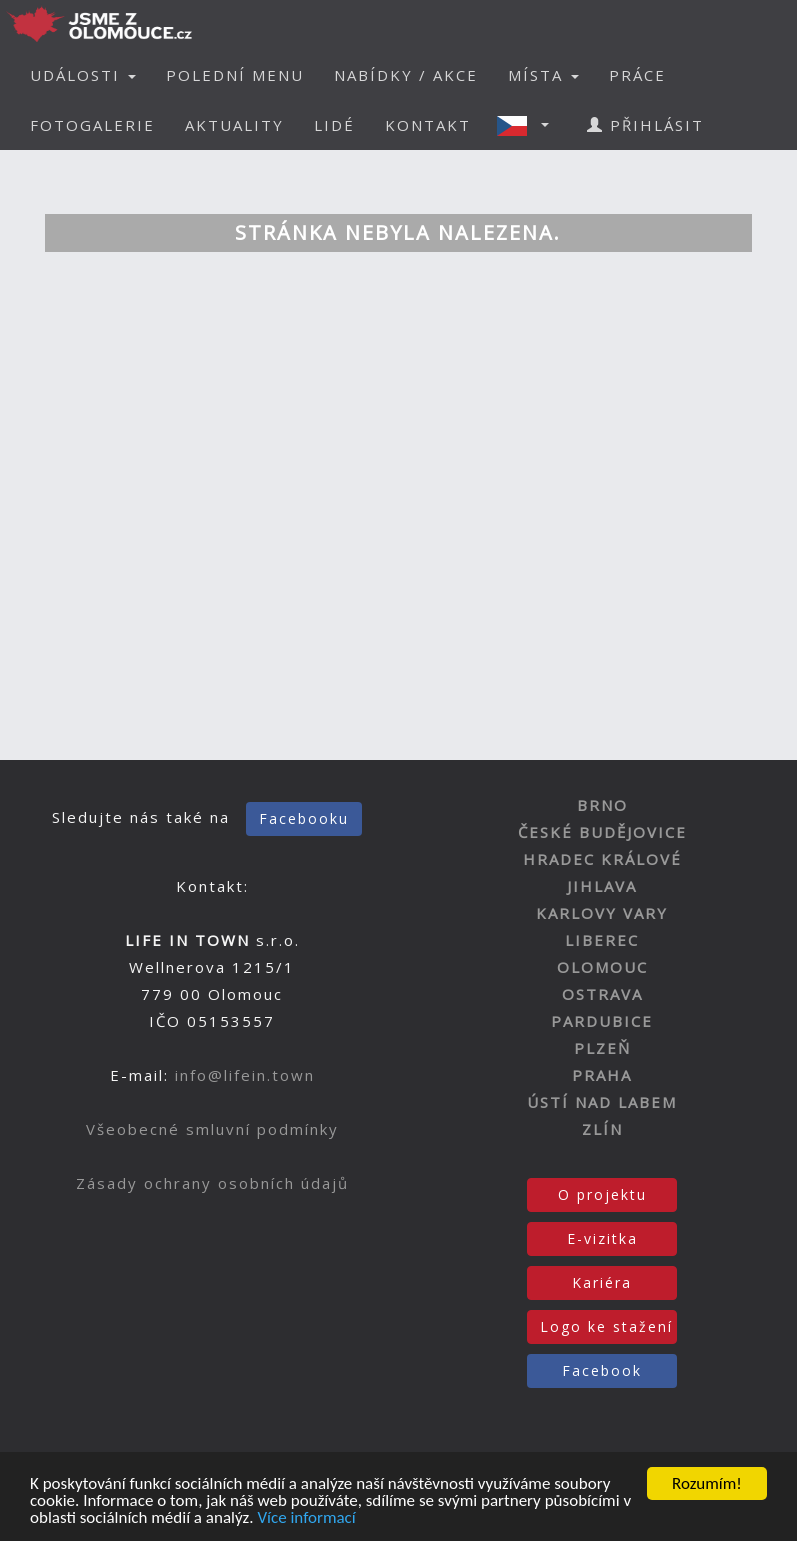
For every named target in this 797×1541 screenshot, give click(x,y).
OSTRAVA (602, 994)
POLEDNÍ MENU (235, 75)
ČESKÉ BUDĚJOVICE (602, 832)
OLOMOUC (602, 967)
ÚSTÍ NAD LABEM (602, 1102)
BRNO (602, 805)
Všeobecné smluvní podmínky (212, 1129)
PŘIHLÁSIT (645, 125)
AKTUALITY (234, 125)
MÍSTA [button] (543, 75)
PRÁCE (637, 75)
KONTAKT (428, 125)
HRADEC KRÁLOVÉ (602, 859)
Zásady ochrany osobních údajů (212, 1183)
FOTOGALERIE (92, 125)
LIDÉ (334, 125)
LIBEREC (602, 940)
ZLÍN (602, 1129)
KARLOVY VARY (602, 913)
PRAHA (602, 1075)
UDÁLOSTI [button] (83, 75)
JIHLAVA (602, 886)
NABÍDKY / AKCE (406, 75)
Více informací (306, 1518)
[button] (529, 125)
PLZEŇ (602, 1048)
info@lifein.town (245, 1075)
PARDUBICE (602, 1021)
